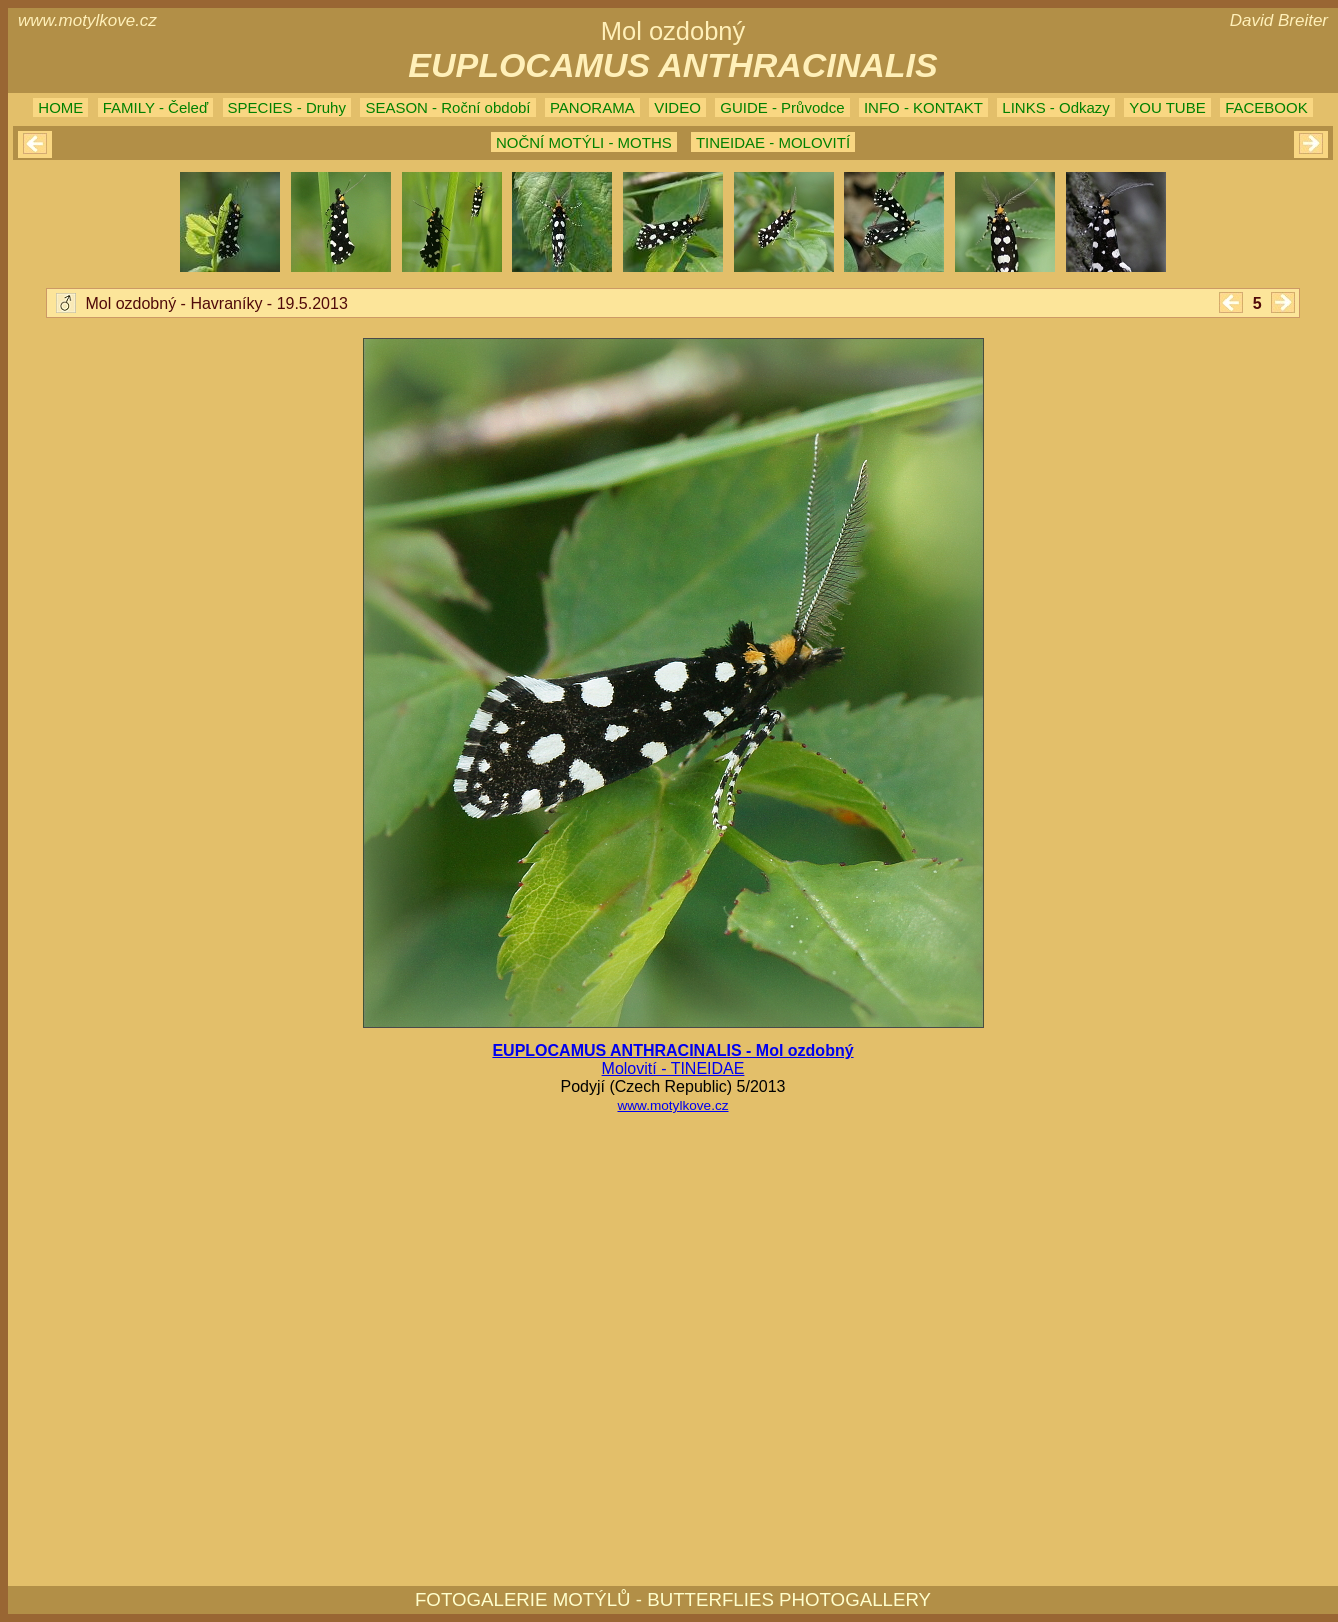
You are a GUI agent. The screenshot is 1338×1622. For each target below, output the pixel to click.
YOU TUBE (1167, 107)
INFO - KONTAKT (923, 107)
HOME (60, 107)
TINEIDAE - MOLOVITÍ (773, 142)
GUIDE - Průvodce (782, 107)
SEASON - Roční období (447, 107)
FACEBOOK (1266, 107)
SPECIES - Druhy (287, 107)
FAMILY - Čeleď (155, 107)
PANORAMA (592, 107)
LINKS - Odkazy (1056, 107)
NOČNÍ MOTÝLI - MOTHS (584, 142)
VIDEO (677, 107)
